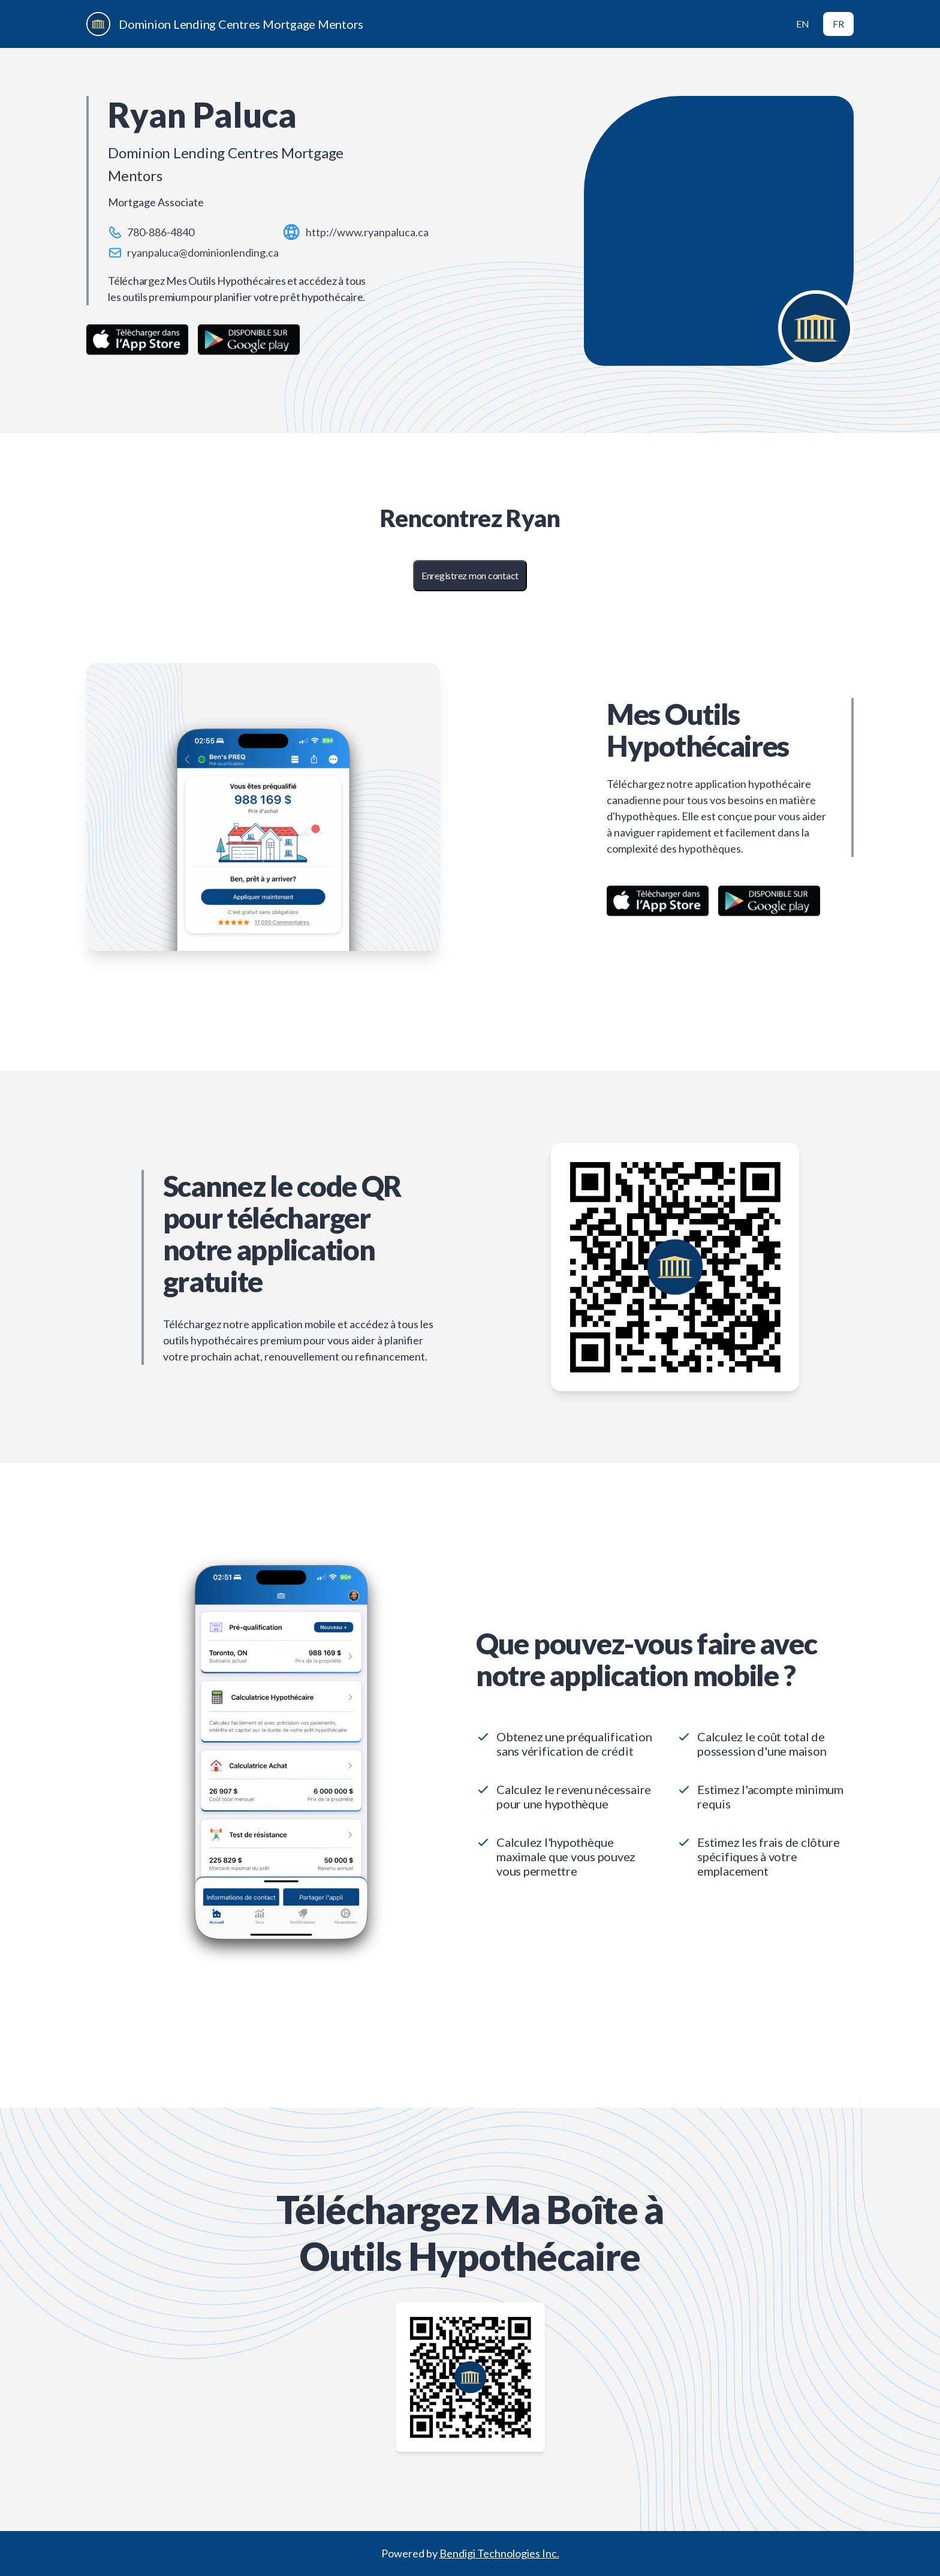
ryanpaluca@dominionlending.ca (203, 252)
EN (802, 23)
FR (838, 23)
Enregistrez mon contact (470, 575)
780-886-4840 (160, 232)
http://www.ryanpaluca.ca (367, 232)
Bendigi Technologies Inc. (499, 2553)
